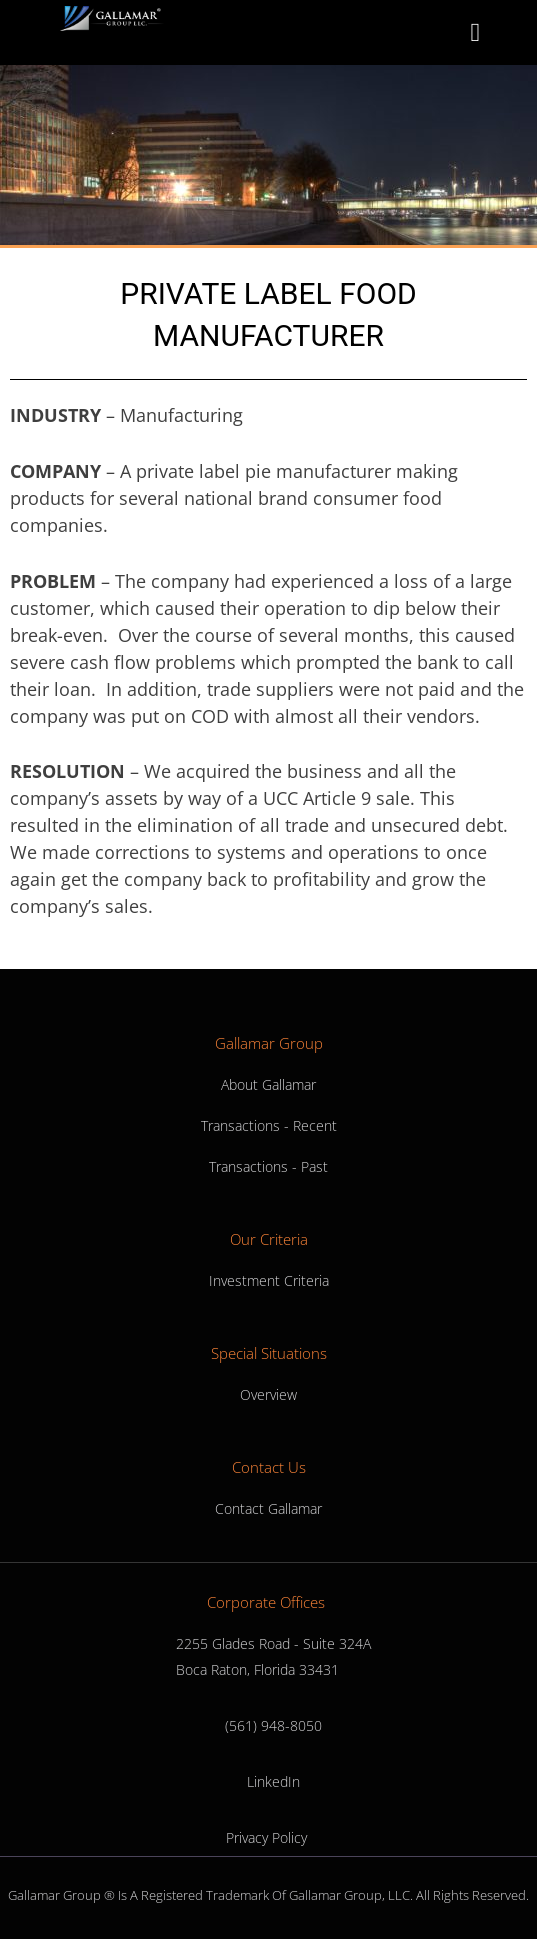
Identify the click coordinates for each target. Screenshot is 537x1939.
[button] (475, 32)
